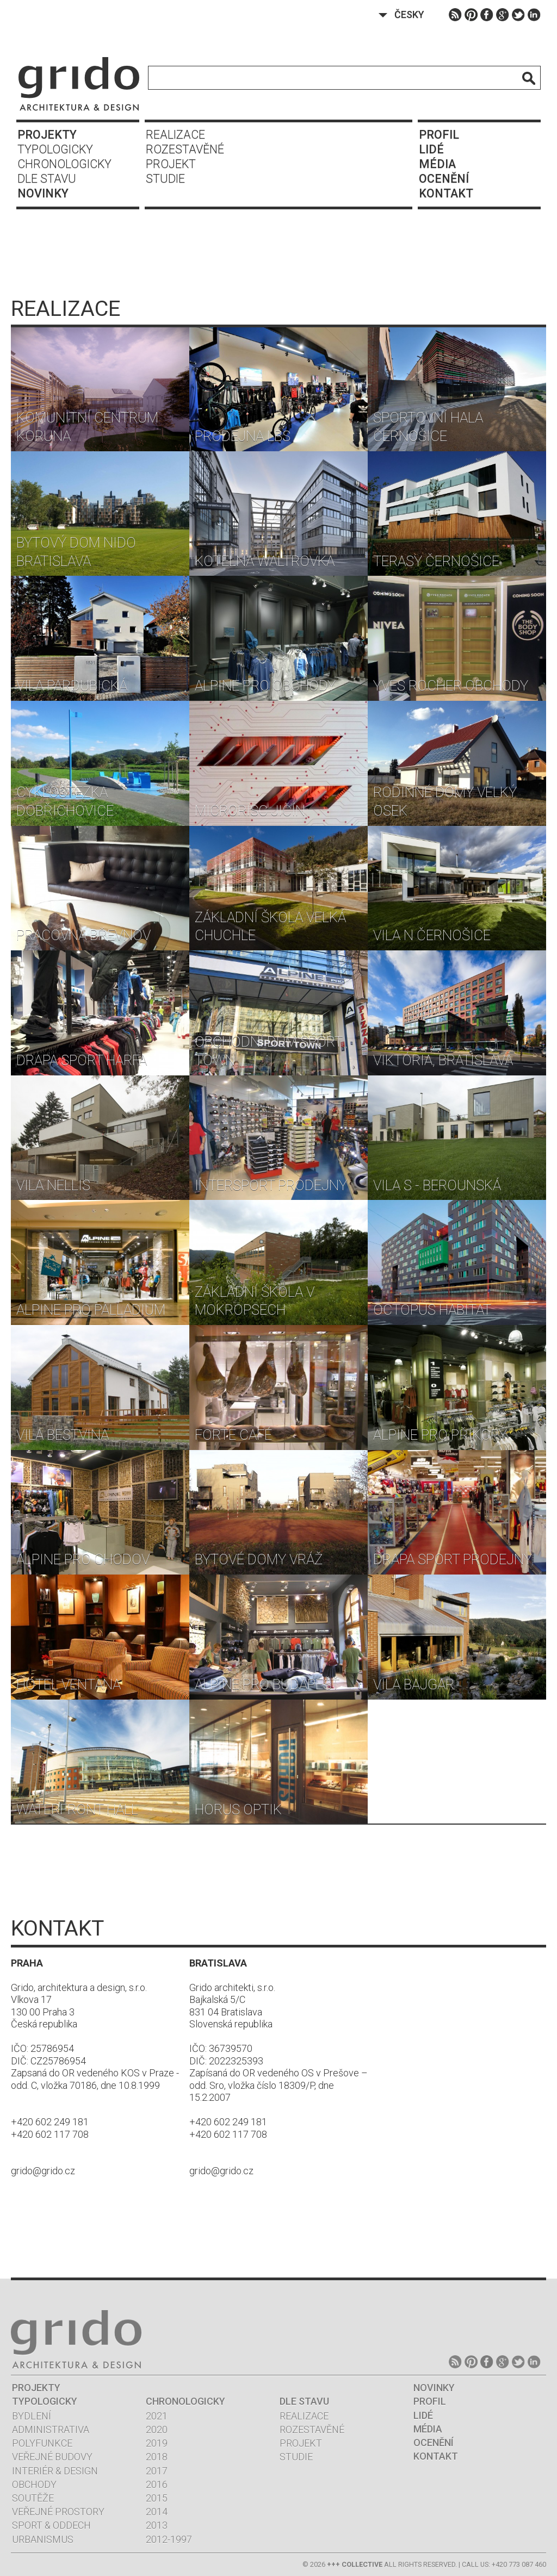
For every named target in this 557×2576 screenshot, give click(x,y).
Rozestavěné (185, 149)
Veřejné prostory (58, 2511)
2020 (157, 2429)
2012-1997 (169, 2539)
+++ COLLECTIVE (354, 2564)
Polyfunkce (42, 2443)
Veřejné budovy (52, 2456)
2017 (157, 2471)
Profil (439, 134)
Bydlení (31, 2416)
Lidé (431, 149)
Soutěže (33, 2498)
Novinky (43, 193)
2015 (157, 2498)
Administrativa (50, 2429)
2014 (157, 2511)
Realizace (175, 134)
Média (437, 164)
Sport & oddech (51, 2525)
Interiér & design (55, 2471)
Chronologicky (64, 164)
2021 (157, 2416)
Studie (165, 178)
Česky (409, 14)
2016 (157, 2484)
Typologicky (55, 149)
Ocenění (444, 178)
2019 (157, 2443)
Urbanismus (42, 2539)
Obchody (34, 2484)
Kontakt (446, 193)
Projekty (47, 134)
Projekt (171, 164)
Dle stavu (46, 178)
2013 (157, 2525)
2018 (157, 2456)
